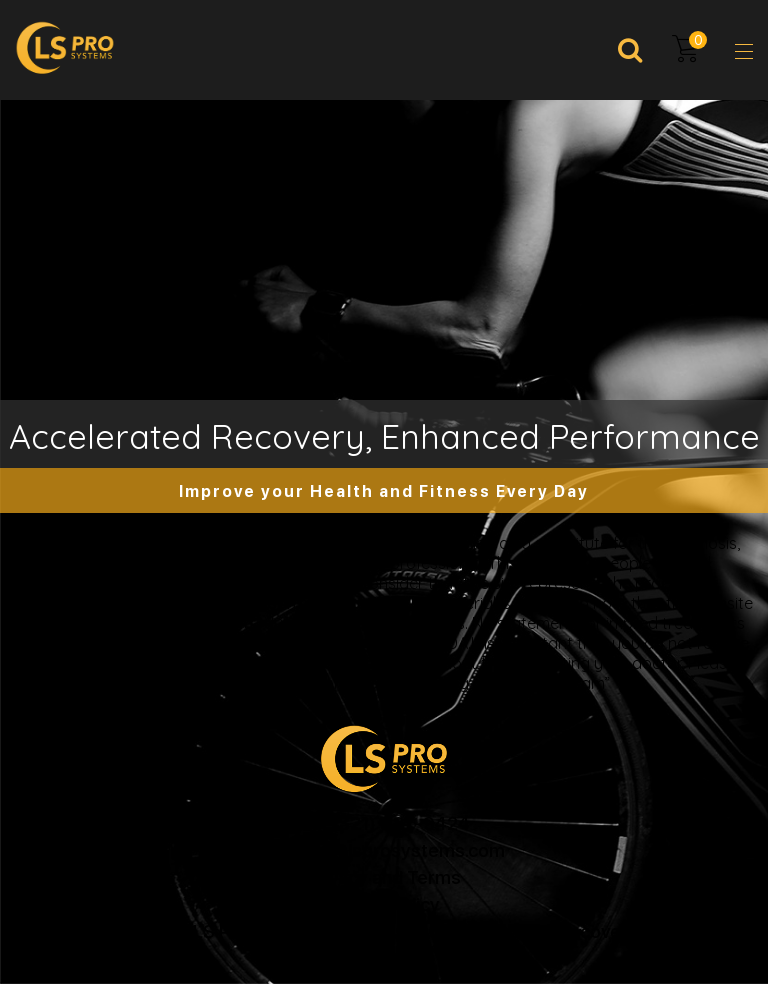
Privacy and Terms (384, 876)
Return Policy (384, 903)
